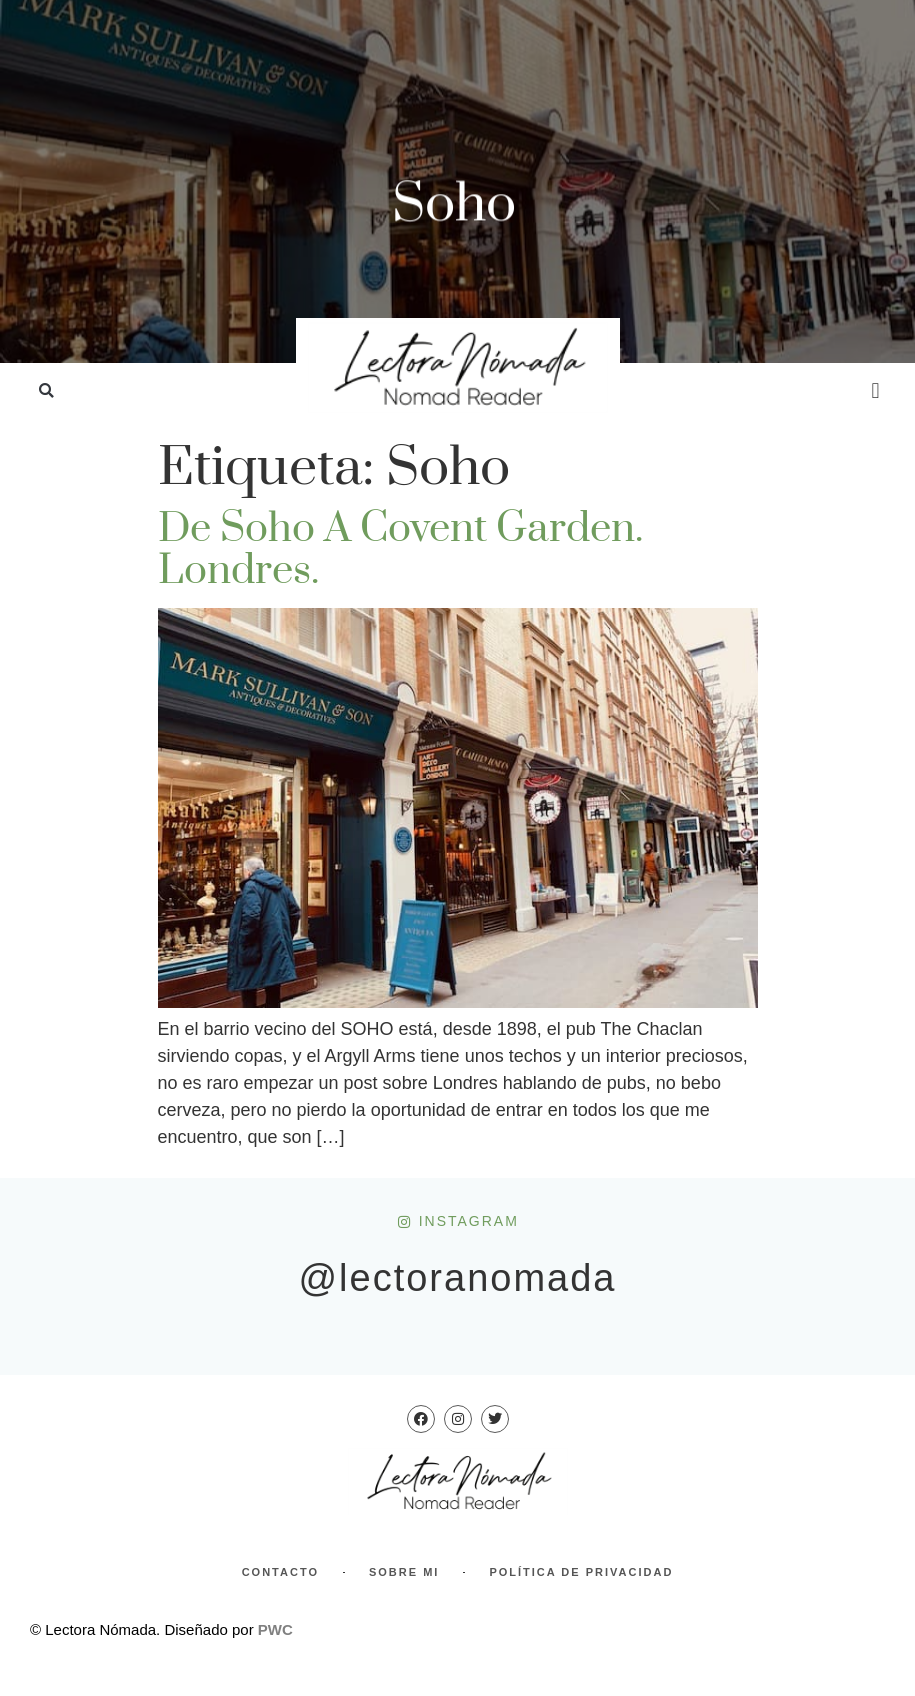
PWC (275, 1629)
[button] (46, 391)
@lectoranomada (458, 1278)
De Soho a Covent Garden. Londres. (400, 550)
